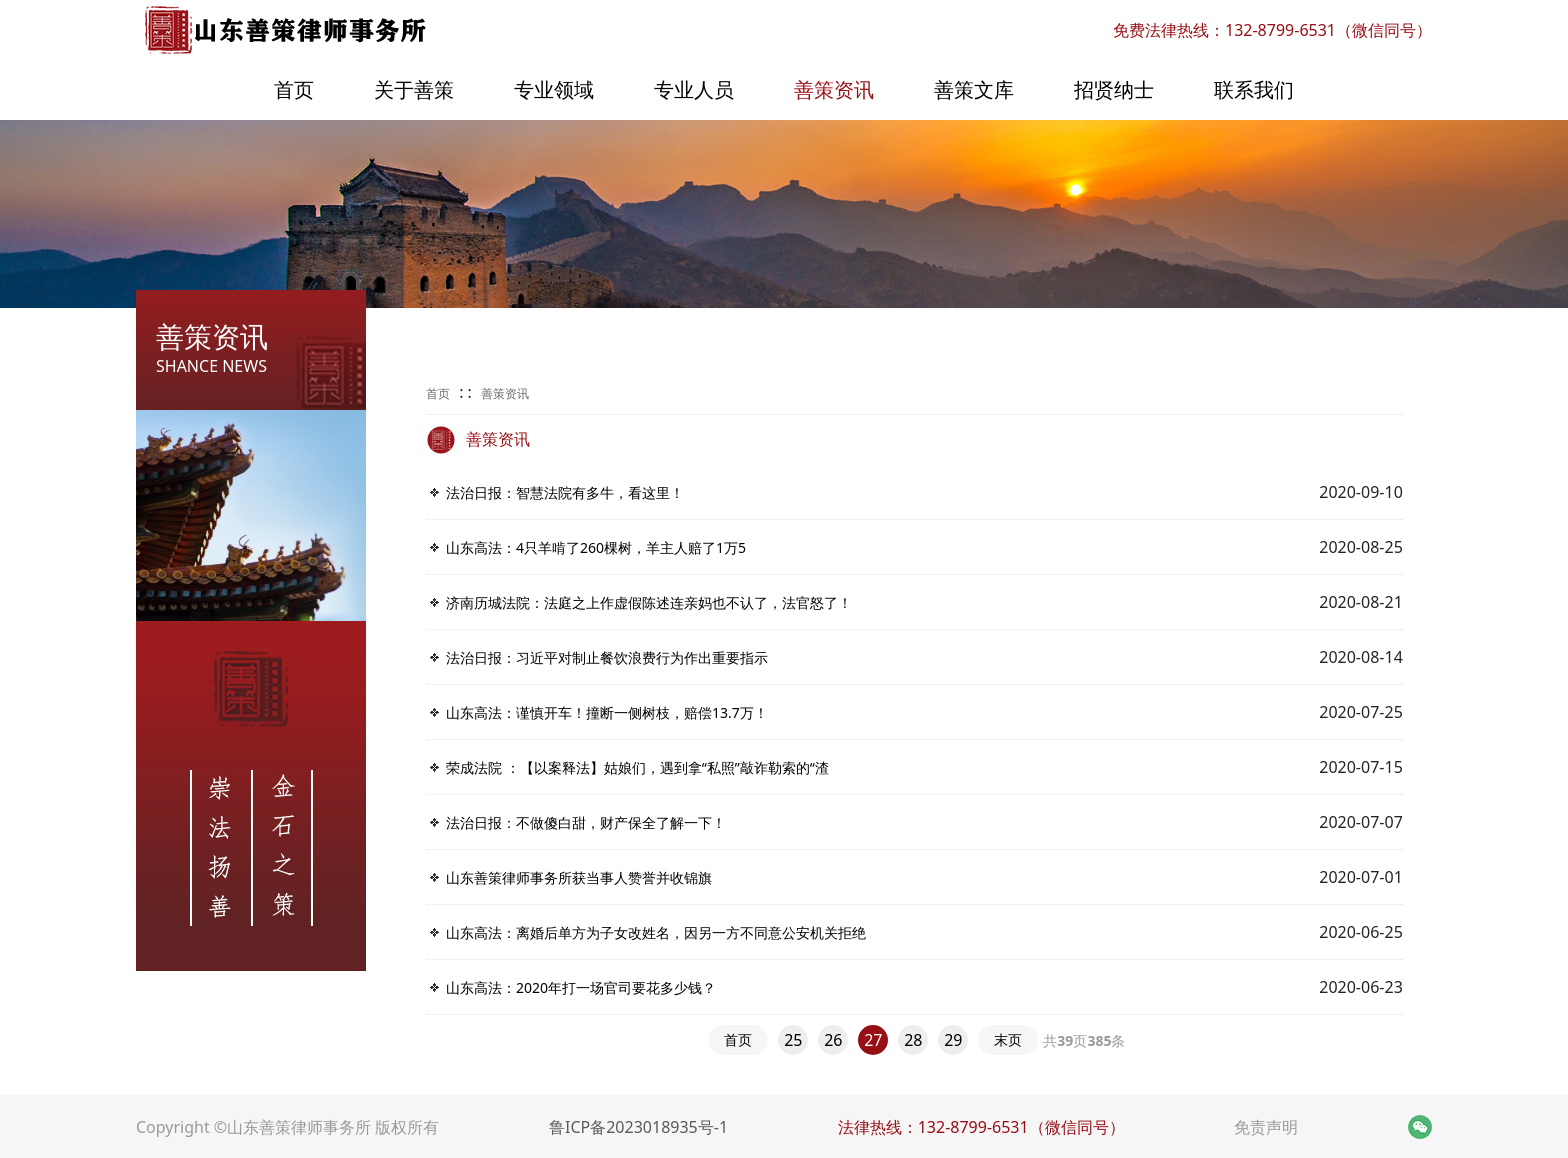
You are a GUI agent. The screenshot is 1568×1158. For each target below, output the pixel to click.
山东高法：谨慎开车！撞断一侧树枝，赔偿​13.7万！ (607, 712)
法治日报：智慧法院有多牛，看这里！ (565, 492)
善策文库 (974, 89)
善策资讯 (834, 89)
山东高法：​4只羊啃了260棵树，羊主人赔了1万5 (596, 547)
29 (953, 1040)
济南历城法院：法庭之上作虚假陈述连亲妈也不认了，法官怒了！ (649, 602)
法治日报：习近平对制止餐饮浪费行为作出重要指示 (607, 657)
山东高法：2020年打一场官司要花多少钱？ (581, 987)
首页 (294, 89)
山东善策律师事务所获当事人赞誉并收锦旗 (579, 877)
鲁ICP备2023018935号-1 (638, 1127)
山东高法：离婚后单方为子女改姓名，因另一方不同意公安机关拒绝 (656, 932)
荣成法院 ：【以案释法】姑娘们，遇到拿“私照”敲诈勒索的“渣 (637, 767)
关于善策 (414, 89)
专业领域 (554, 89)
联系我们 (1254, 89)
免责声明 (1266, 1127)
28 (913, 1040)
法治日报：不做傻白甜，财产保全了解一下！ (586, 822)
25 (793, 1040)
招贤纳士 (1114, 89)
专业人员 (694, 89)
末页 (1008, 1039)
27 (873, 1040)
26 (833, 1040)
